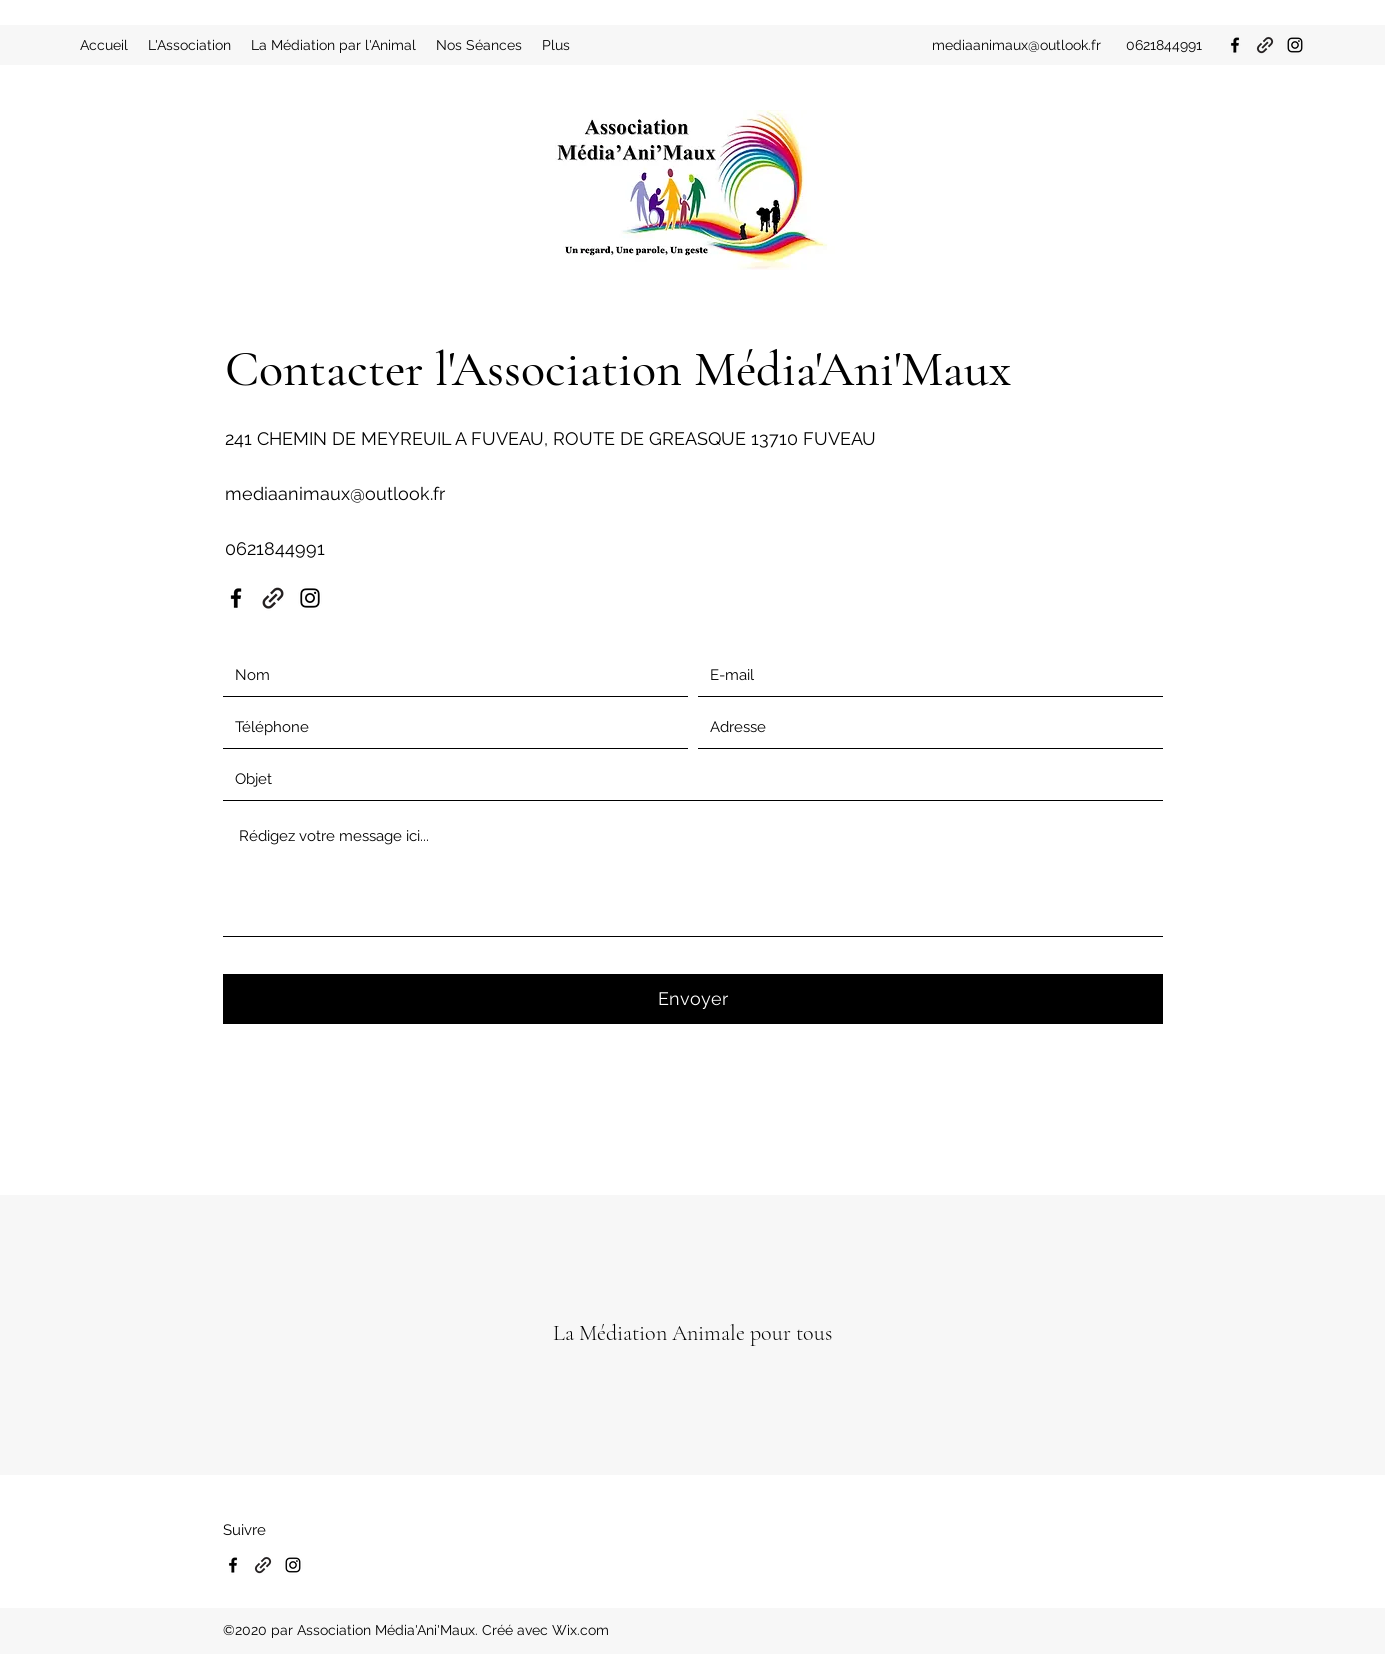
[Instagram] (1295, 45)
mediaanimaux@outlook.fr (1016, 45)
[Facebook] (1235, 45)
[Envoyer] (693, 999)
